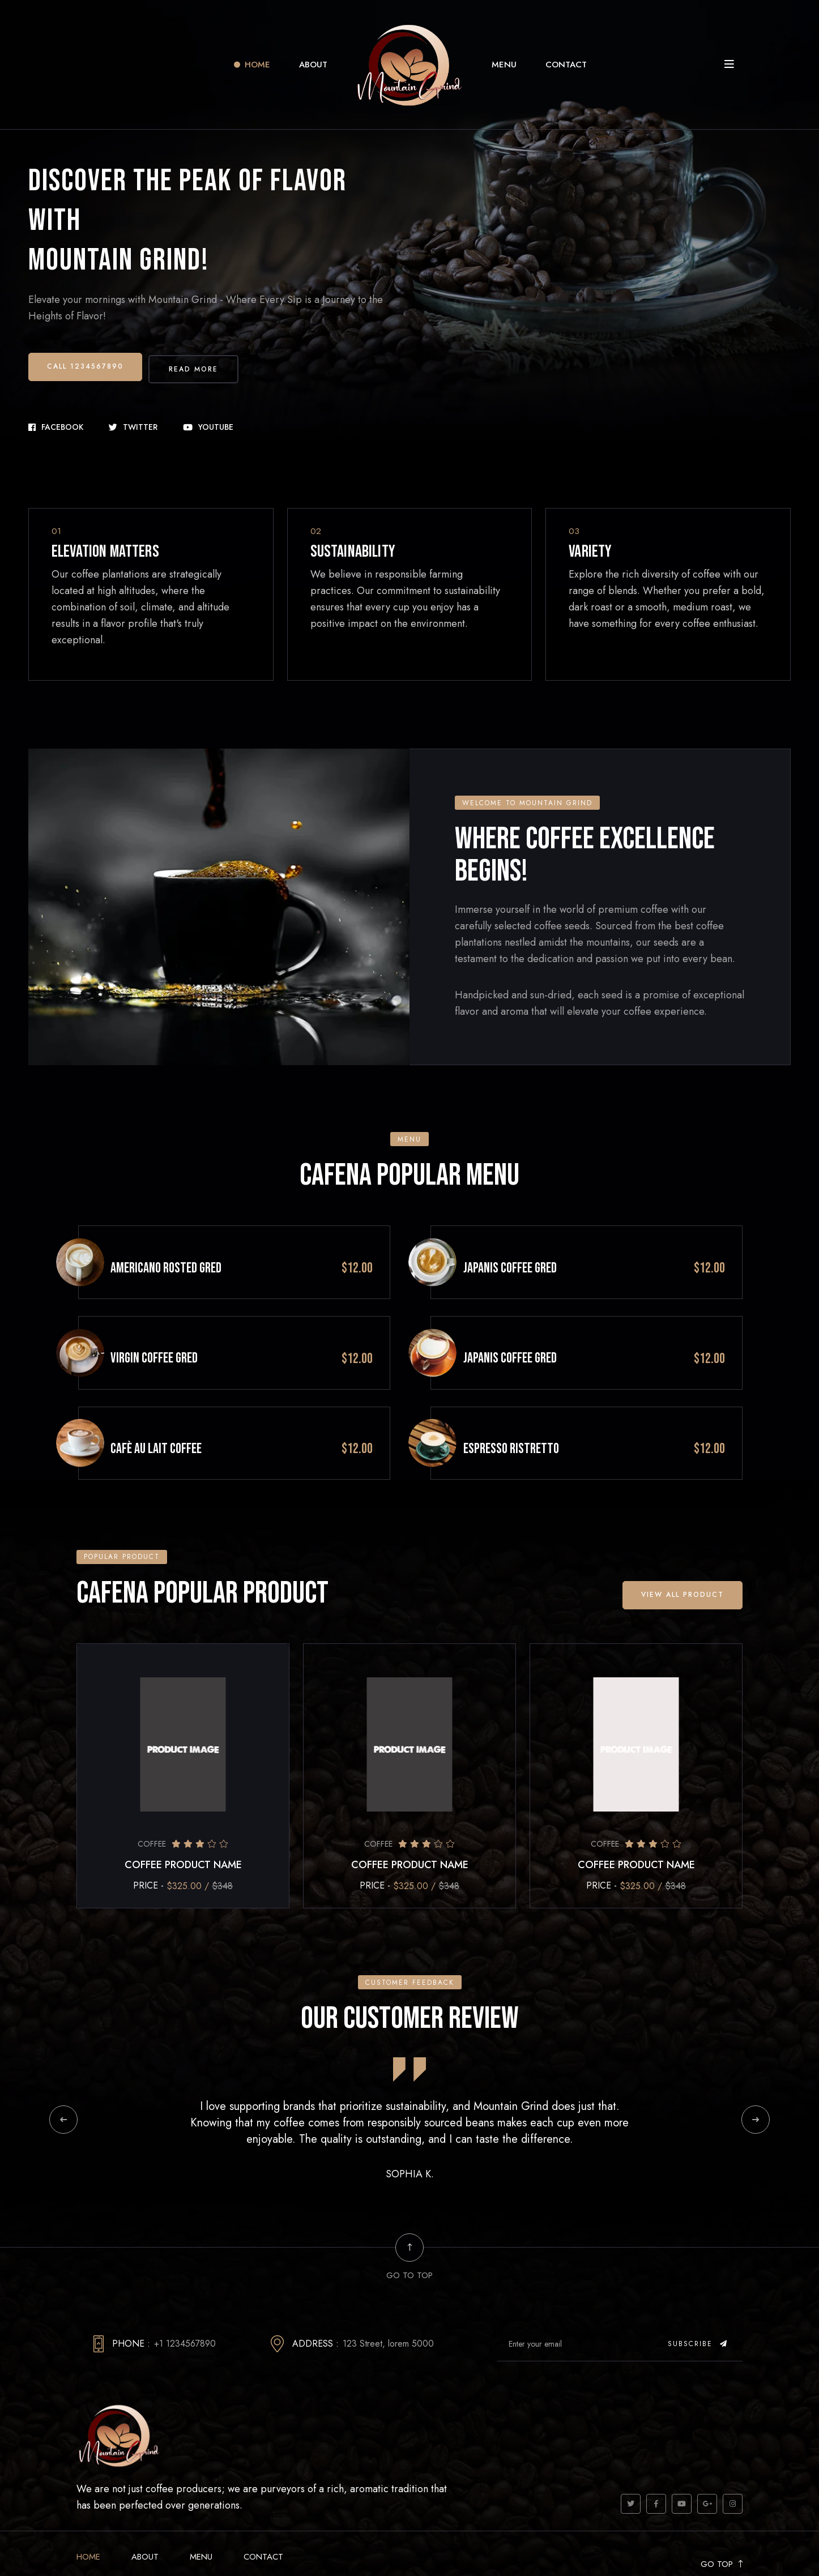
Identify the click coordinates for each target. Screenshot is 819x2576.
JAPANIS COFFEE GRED (547, 1251)
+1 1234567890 (185, 2303)
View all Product (681, 1554)
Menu (504, 64)
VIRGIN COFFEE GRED (191, 1330)
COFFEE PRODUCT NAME (183, 1824)
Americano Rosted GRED (203, 1251)
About (313, 64)
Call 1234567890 (86, 364)
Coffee (152, 1803)
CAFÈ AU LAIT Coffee (193, 1408)
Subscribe (698, 2303)
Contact (566, 64)
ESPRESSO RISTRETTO (548, 1408)
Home (257, 64)
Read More (200, 364)
